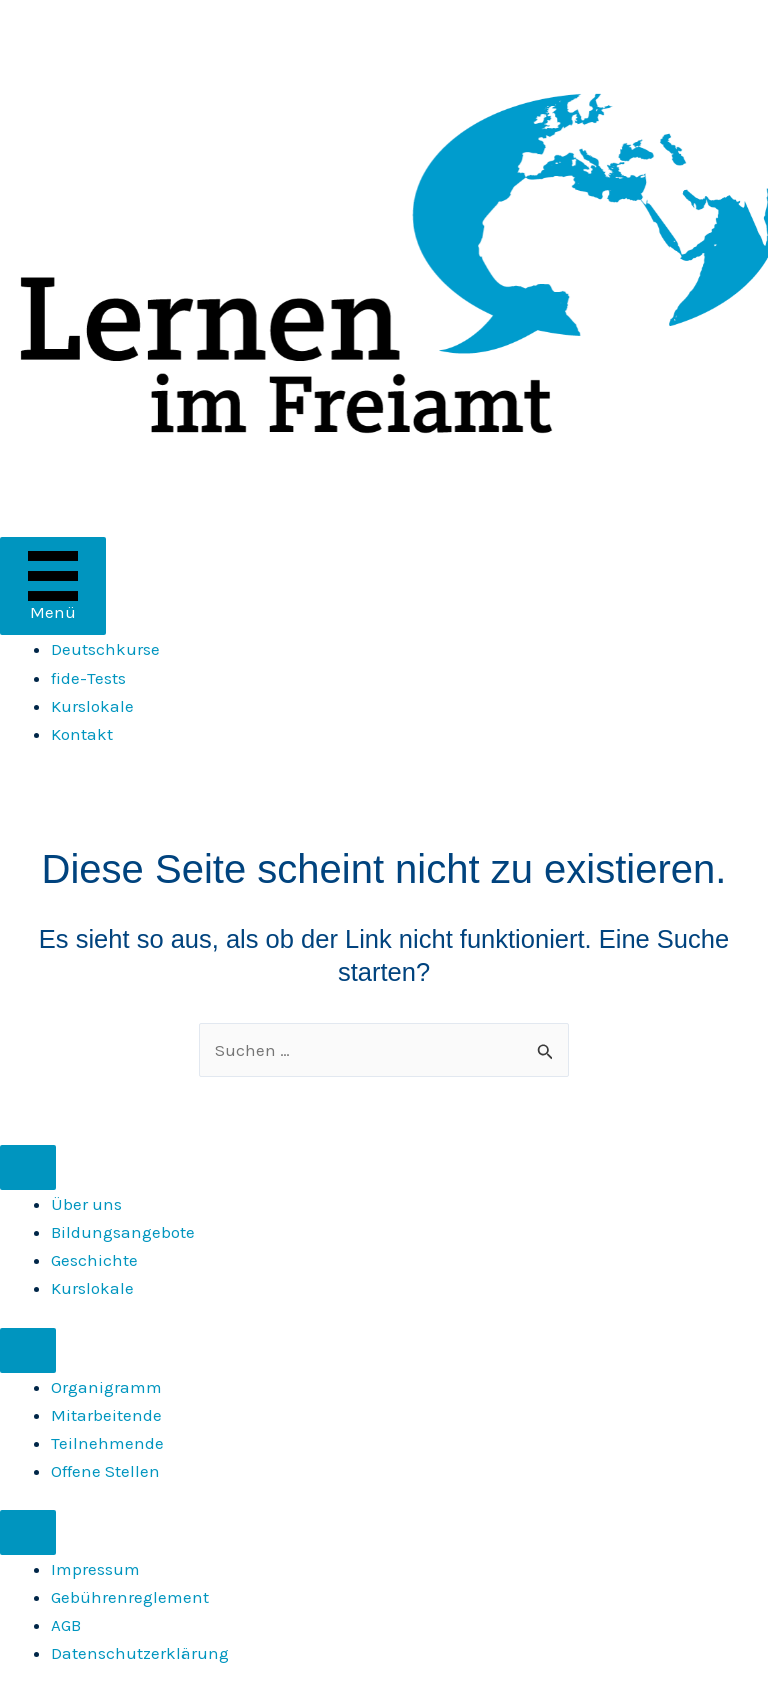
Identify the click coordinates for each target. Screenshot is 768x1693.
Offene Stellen (105, 1471)
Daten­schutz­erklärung (140, 1653)
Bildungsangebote (123, 1232)
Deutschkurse (105, 649)
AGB (66, 1625)
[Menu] (28, 1167)
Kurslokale (92, 706)
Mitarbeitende (106, 1415)
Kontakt (82, 734)
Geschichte (94, 1260)
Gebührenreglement (130, 1597)
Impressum (95, 1569)
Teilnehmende (107, 1443)
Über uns (86, 1204)
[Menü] (53, 586)
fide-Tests (88, 678)
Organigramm (106, 1387)
